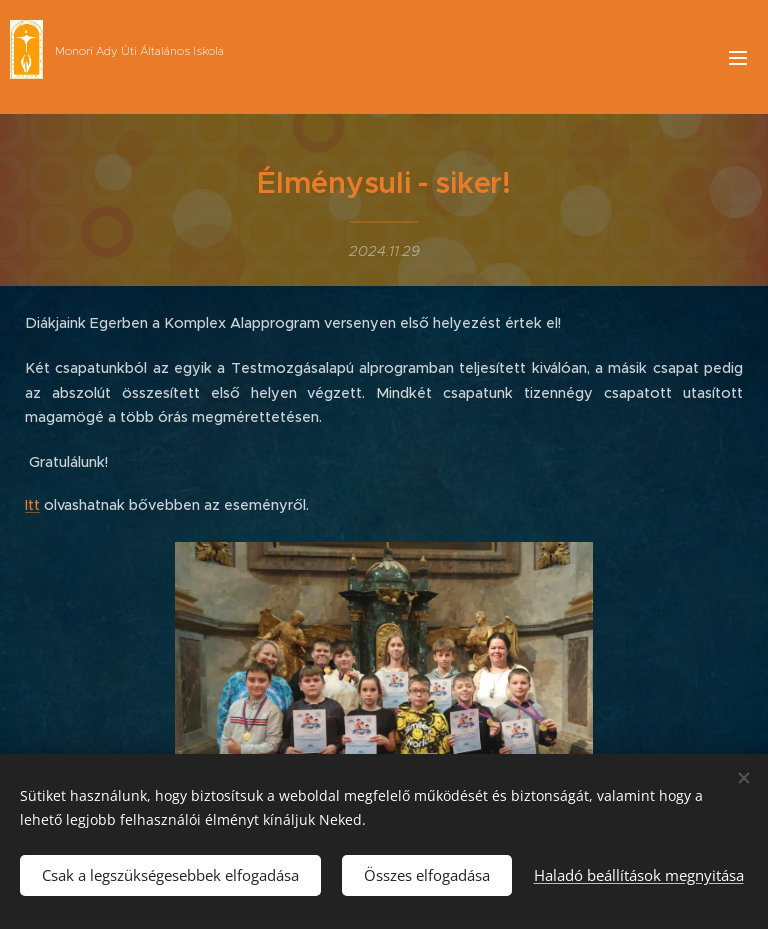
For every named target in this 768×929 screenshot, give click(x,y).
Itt (32, 505)
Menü (738, 58)
